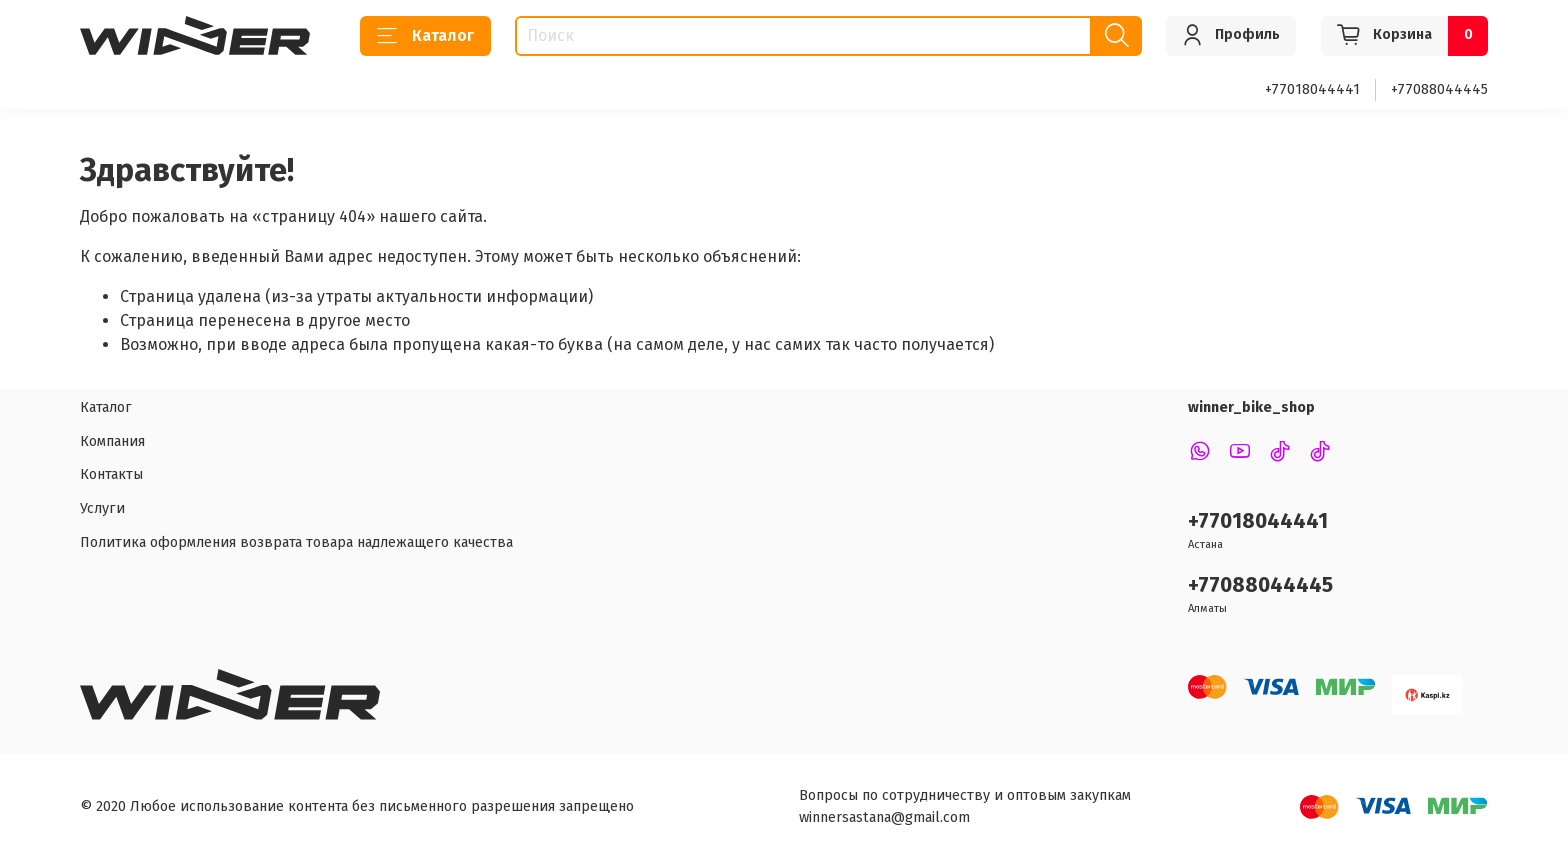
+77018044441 (1312, 89)
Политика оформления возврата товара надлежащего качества (296, 542)
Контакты (111, 474)
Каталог (425, 36)
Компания (112, 441)
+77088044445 (1439, 89)
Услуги (102, 508)
